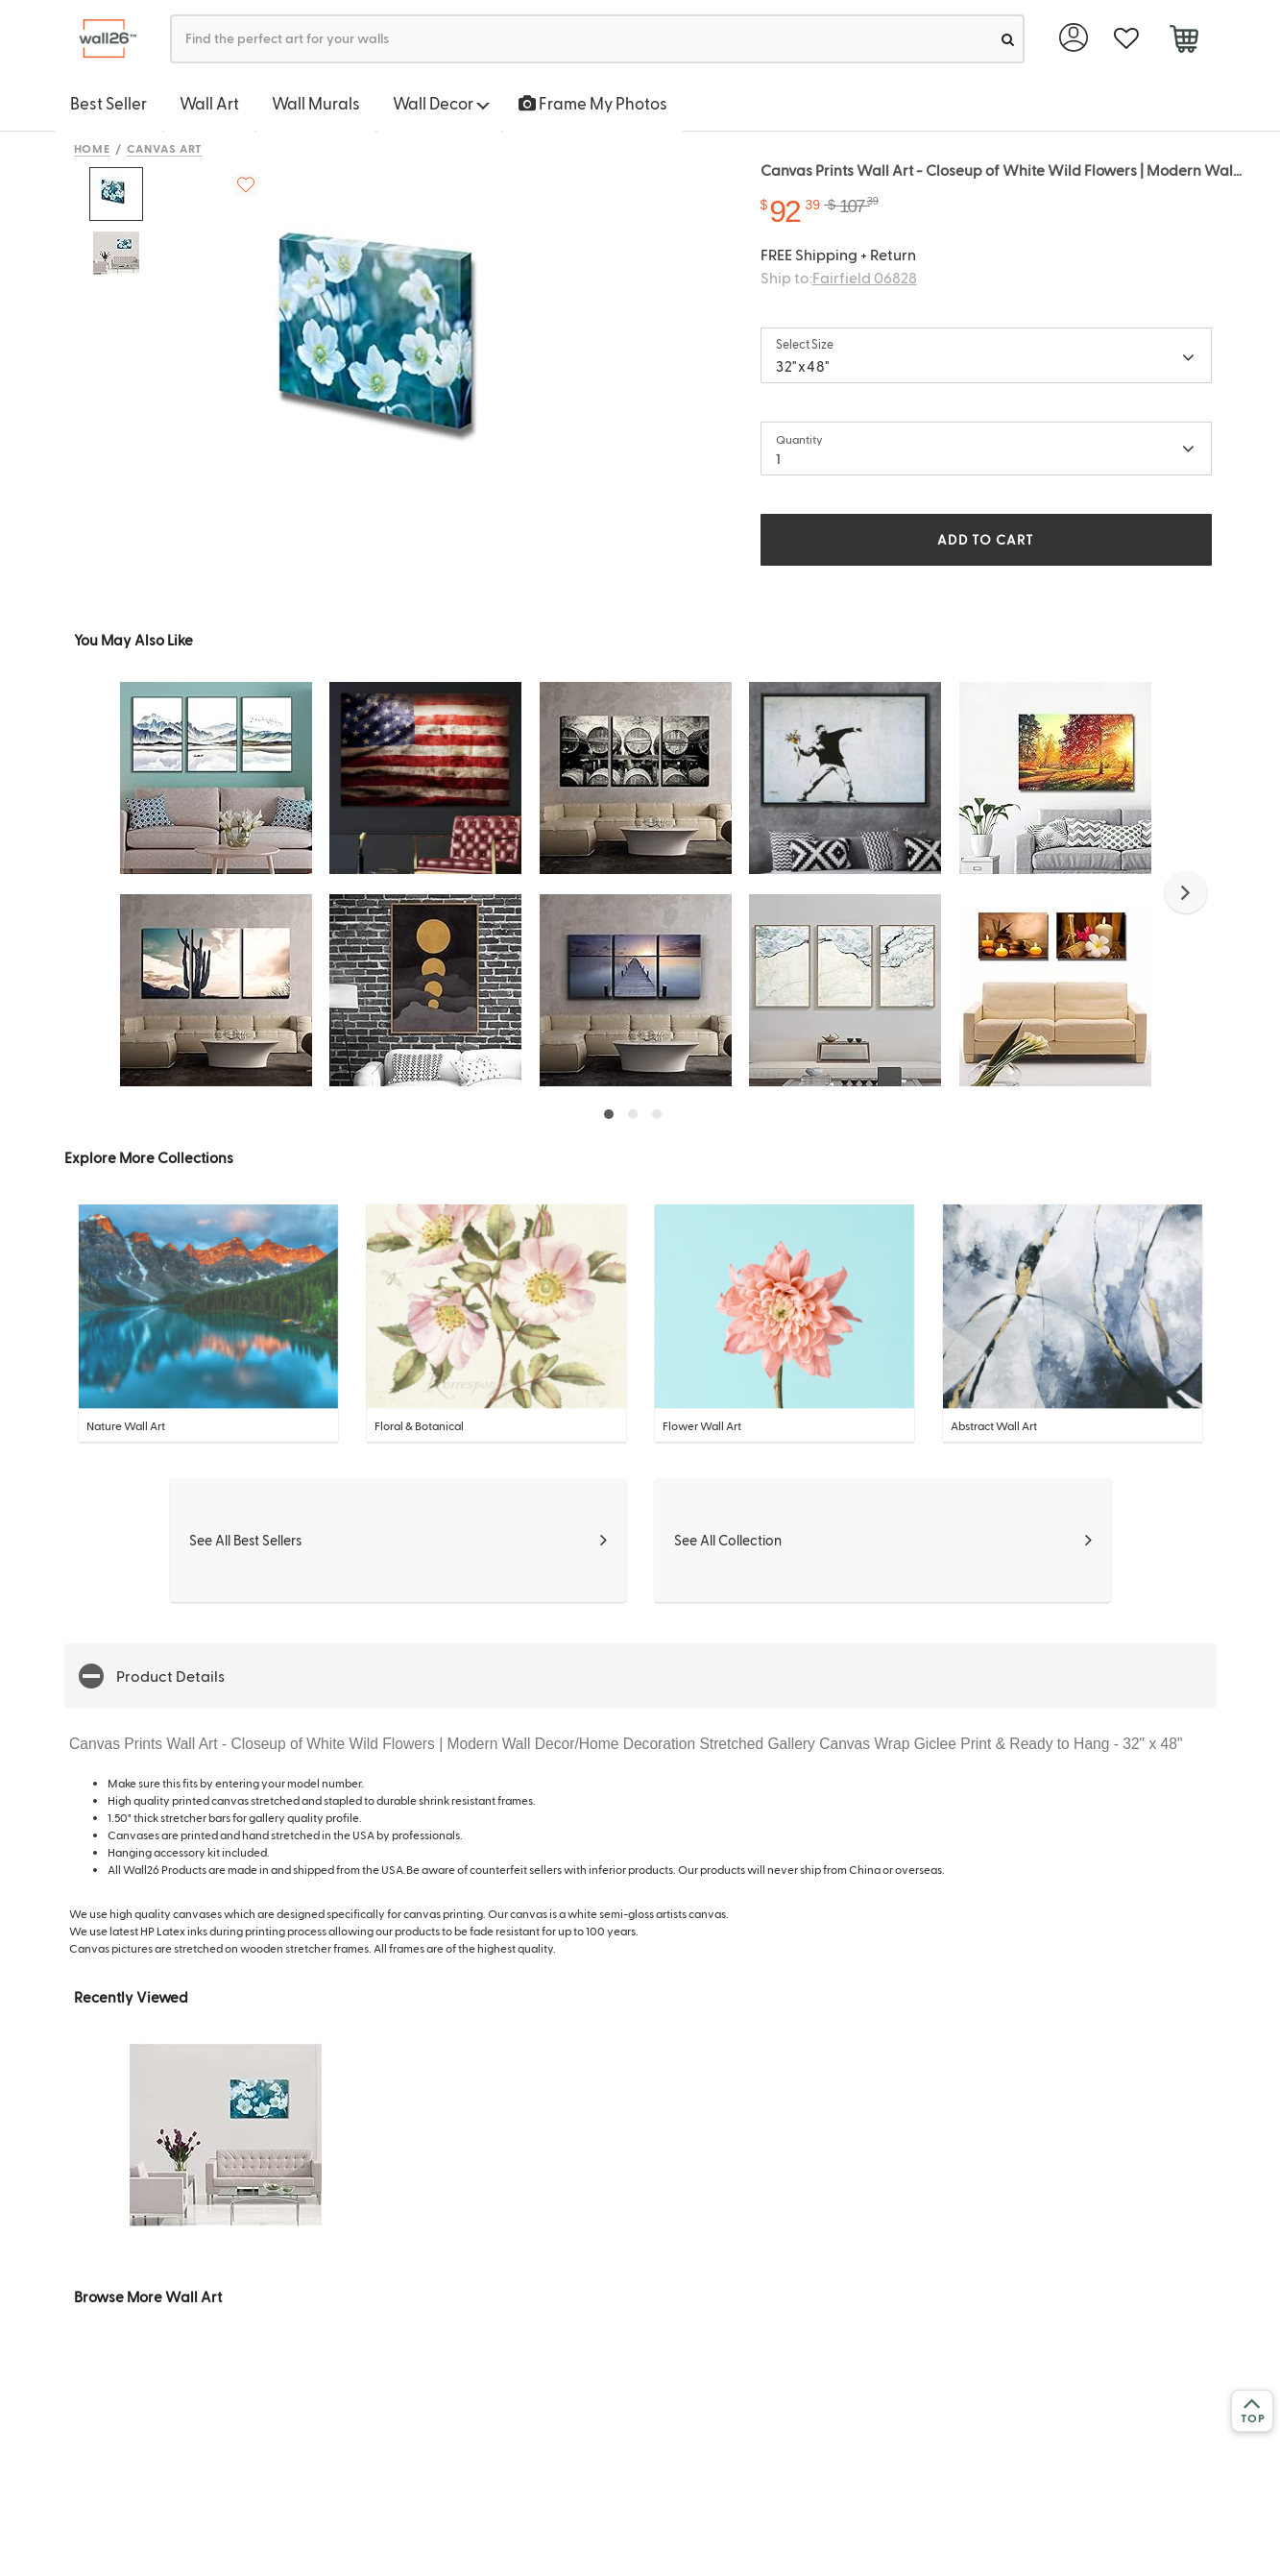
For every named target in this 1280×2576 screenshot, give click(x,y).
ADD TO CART (985, 539)
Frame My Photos (593, 102)
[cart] (1184, 41)
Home (92, 148)
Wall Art (209, 102)
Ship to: (839, 277)
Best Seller (108, 102)
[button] (1186, 892)
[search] (1008, 38)
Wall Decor (441, 102)
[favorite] (1126, 39)
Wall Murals (316, 102)
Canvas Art (165, 148)
